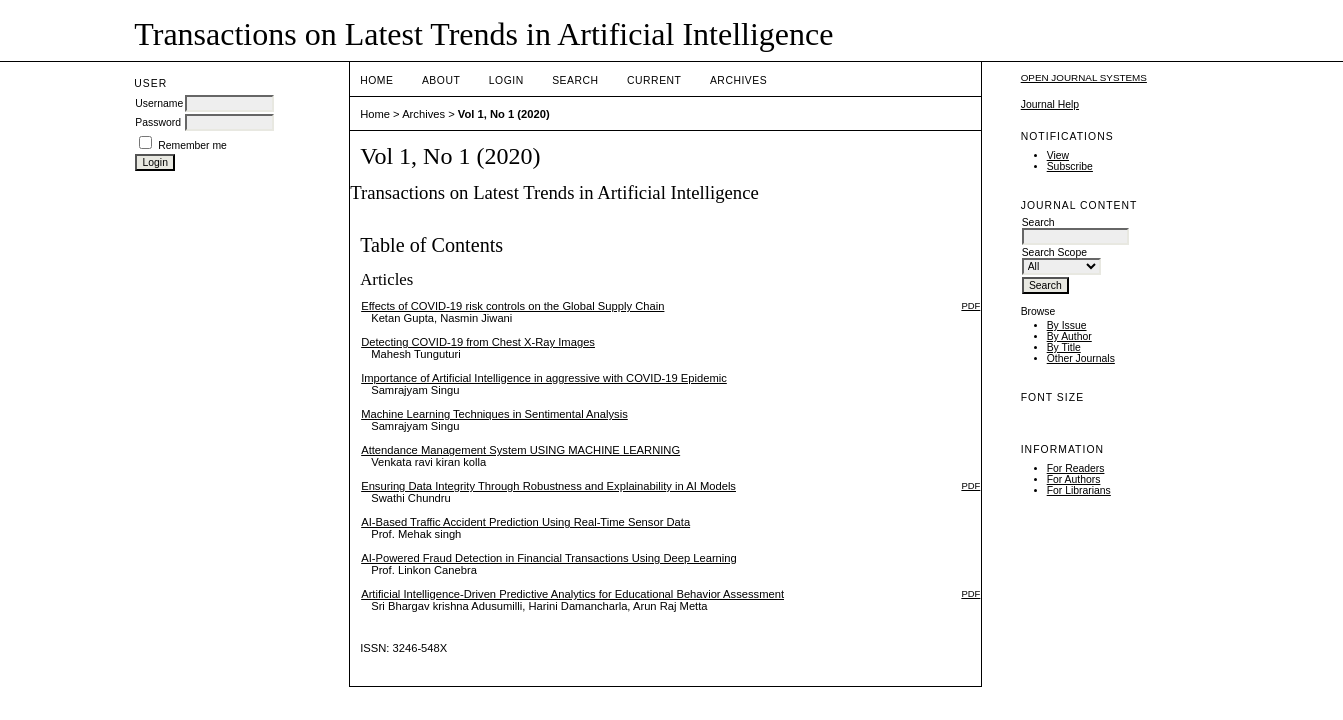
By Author (1069, 336)
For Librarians (1079, 490)
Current (654, 80)
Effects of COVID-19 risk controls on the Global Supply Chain (512, 306)
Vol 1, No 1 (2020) (504, 114)
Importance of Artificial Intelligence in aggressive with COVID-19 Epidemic (544, 378)
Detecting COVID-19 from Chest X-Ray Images (478, 342)
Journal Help (1050, 104)
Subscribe (1070, 166)
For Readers (1076, 468)
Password (158, 122)
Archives (738, 80)
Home (376, 80)
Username (159, 103)
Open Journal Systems (1084, 77)
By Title (1064, 347)
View (1058, 155)
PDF (970, 305)
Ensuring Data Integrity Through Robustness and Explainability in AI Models (548, 486)
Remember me (192, 145)
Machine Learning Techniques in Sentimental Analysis (494, 414)
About (441, 80)
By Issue (1067, 325)
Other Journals (1081, 358)
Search (575, 80)
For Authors (1074, 479)
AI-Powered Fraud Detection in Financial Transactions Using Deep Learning (549, 558)
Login (506, 80)
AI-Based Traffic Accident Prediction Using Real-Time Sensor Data (525, 522)
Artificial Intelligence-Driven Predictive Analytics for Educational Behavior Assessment (572, 594)
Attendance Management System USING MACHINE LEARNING (520, 450)
